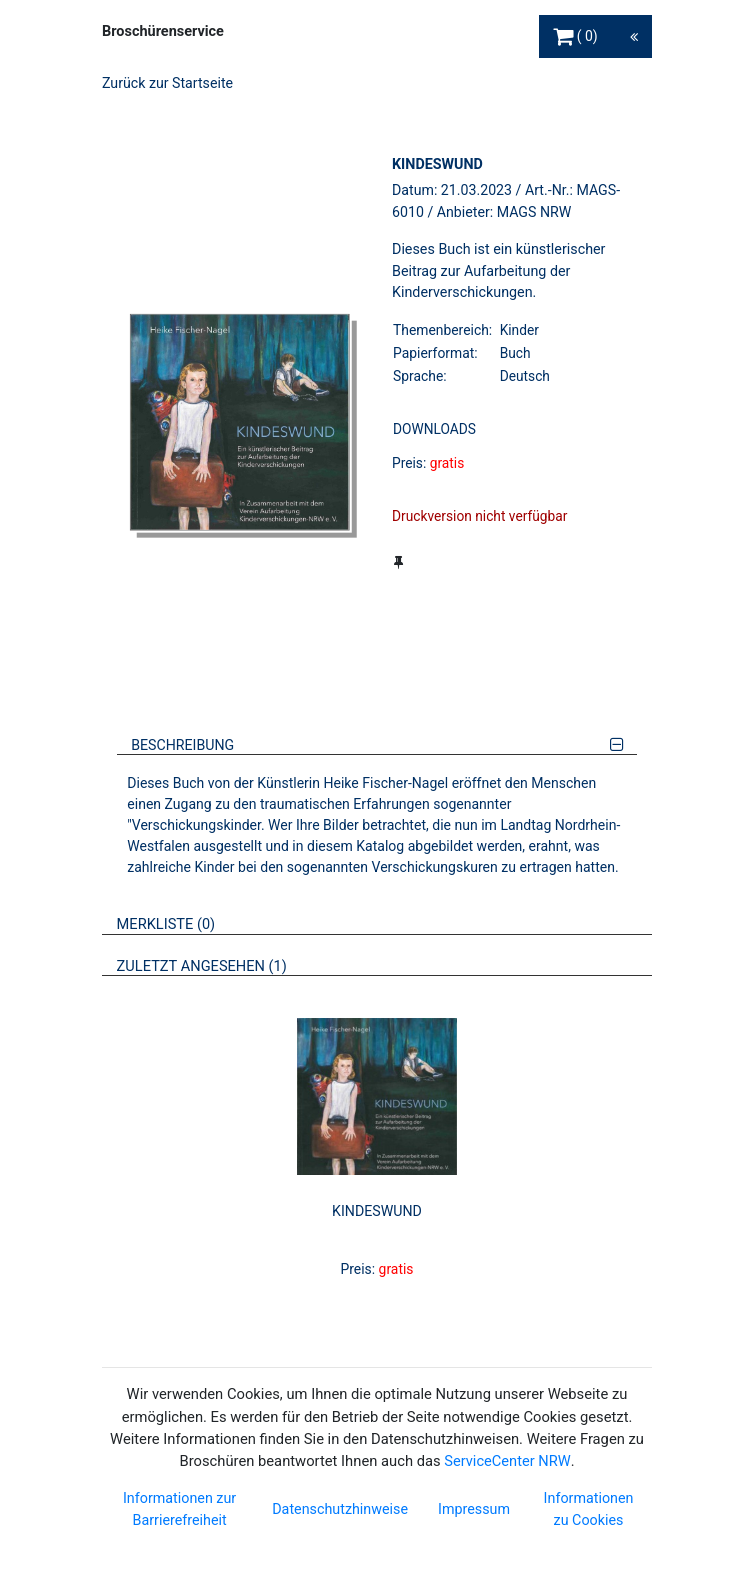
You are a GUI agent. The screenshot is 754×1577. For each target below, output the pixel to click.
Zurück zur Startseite (167, 83)
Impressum (474, 1509)
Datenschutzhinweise (340, 1509)
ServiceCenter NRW (507, 1461)
